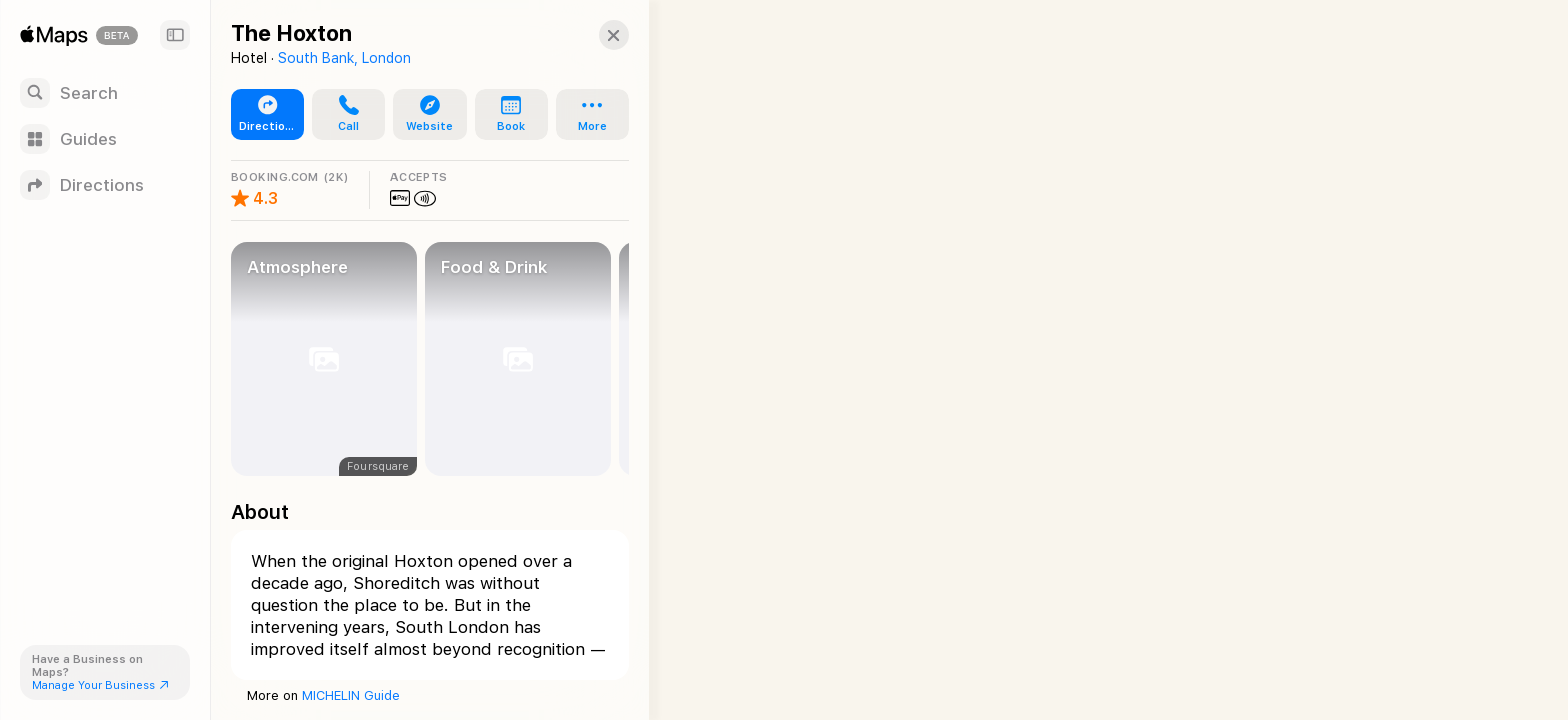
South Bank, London (344, 58)
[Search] (105, 93)
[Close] (596, 35)
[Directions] (105, 185)
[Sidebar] (175, 35)
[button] (344, 115)
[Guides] (105, 139)
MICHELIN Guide (351, 695)
